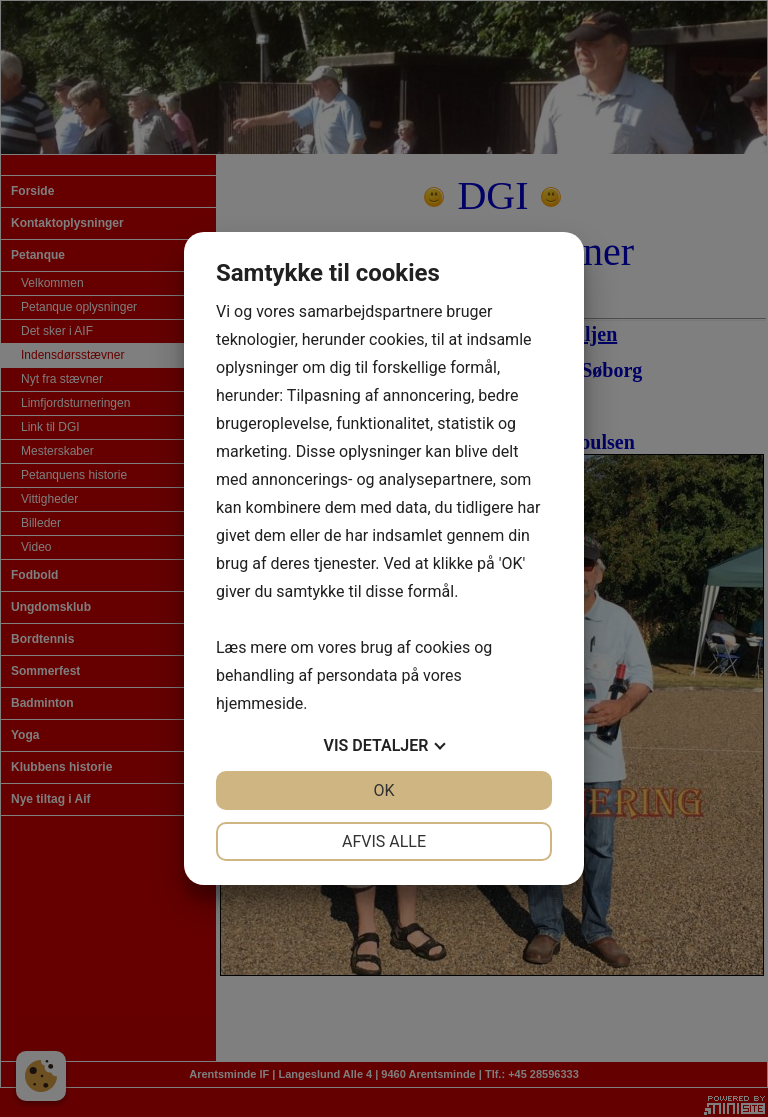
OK (383, 790)
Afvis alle (384, 841)
